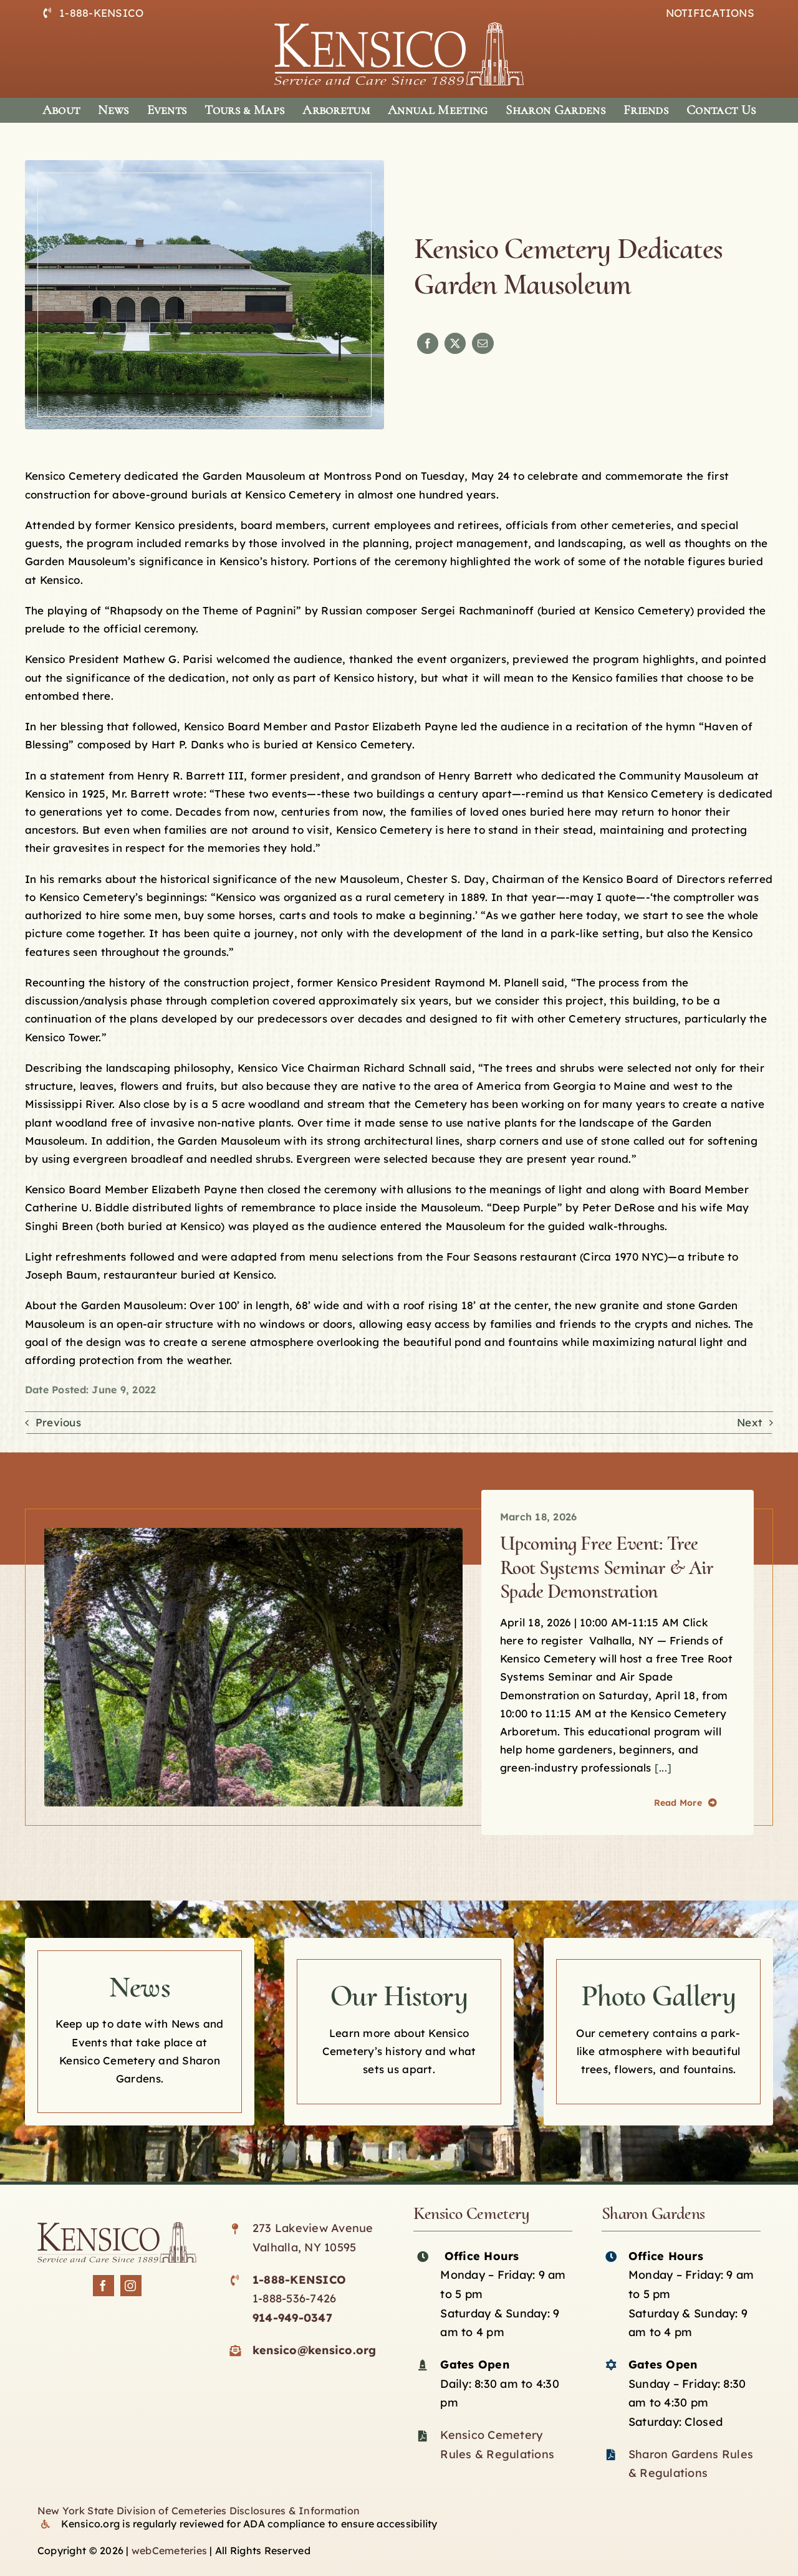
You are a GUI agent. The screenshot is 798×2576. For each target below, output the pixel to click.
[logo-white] (399, 27)
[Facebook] (427, 343)
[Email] (482, 343)
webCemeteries (169, 2550)
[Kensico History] (399, 2032)
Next (749, 1422)
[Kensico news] (139, 2032)
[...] (661, 1767)
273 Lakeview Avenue (312, 2228)
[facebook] (103, 2285)
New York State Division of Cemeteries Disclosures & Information (198, 2510)
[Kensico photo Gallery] (658, 2032)
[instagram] (131, 2285)
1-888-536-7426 (294, 2298)
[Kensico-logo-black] (116, 2227)
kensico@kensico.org (314, 2350)
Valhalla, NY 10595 (304, 2247)
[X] (455, 343)
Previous (58, 1422)
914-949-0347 (292, 2318)
